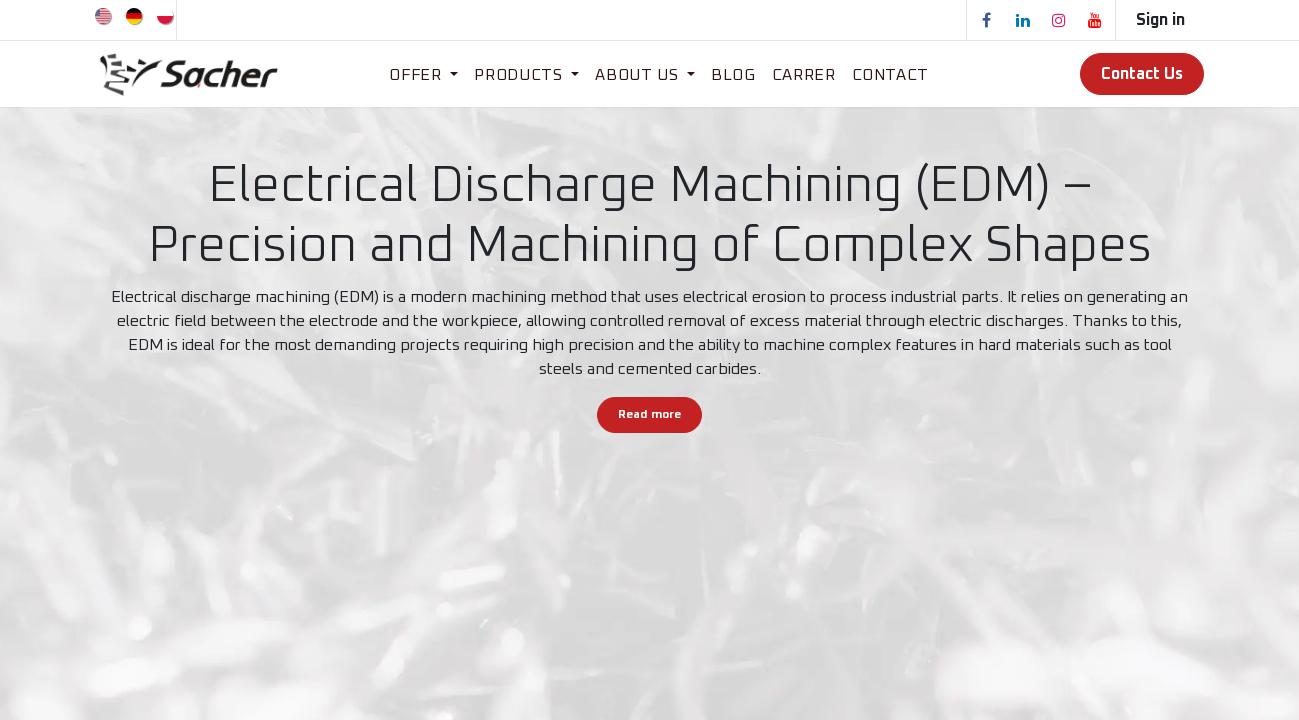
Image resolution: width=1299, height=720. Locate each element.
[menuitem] (104, 15)
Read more (649, 415)
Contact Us (1142, 74)
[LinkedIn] (1023, 20)
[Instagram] (1059, 20)
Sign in (1160, 20)
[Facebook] (987, 20)
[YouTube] (1095, 20)
